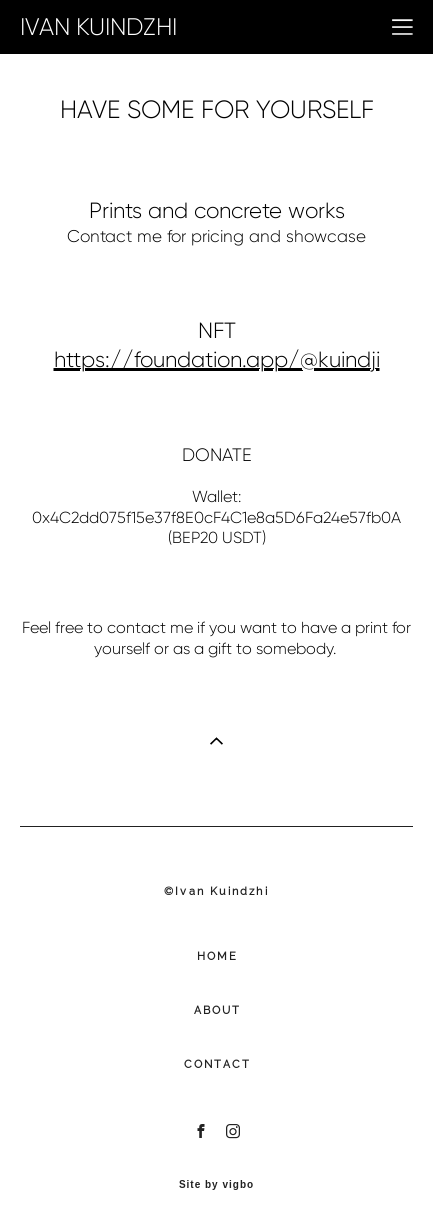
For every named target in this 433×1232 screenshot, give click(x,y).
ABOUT (218, 1010)
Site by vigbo (216, 1185)
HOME (218, 956)
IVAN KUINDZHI (98, 27)
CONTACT (217, 1064)
